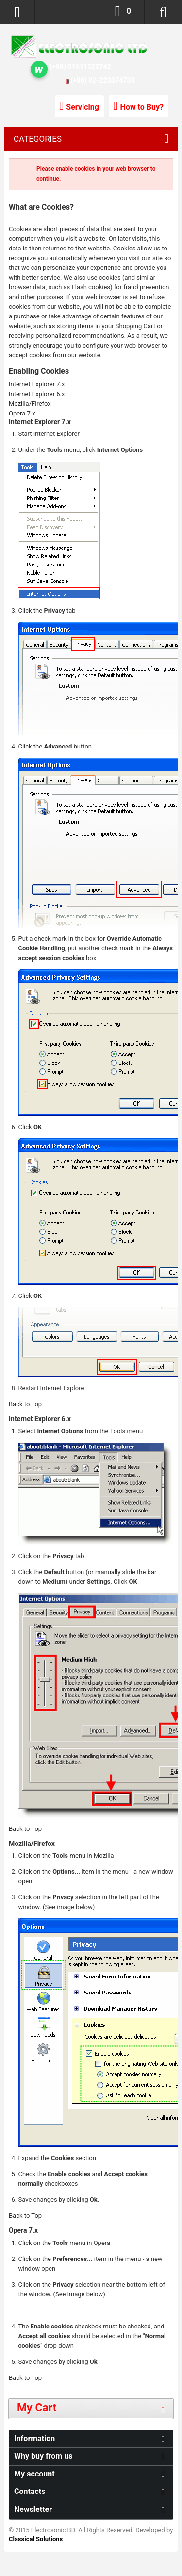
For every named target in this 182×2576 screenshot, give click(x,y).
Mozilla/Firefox (30, 403)
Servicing (82, 107)
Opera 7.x (22, 413)
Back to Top (25, 1404)
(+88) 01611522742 (80, 66)
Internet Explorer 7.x (37, 384)
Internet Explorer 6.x (37, 394)
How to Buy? (142, 107)
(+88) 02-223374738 (102, 80)
